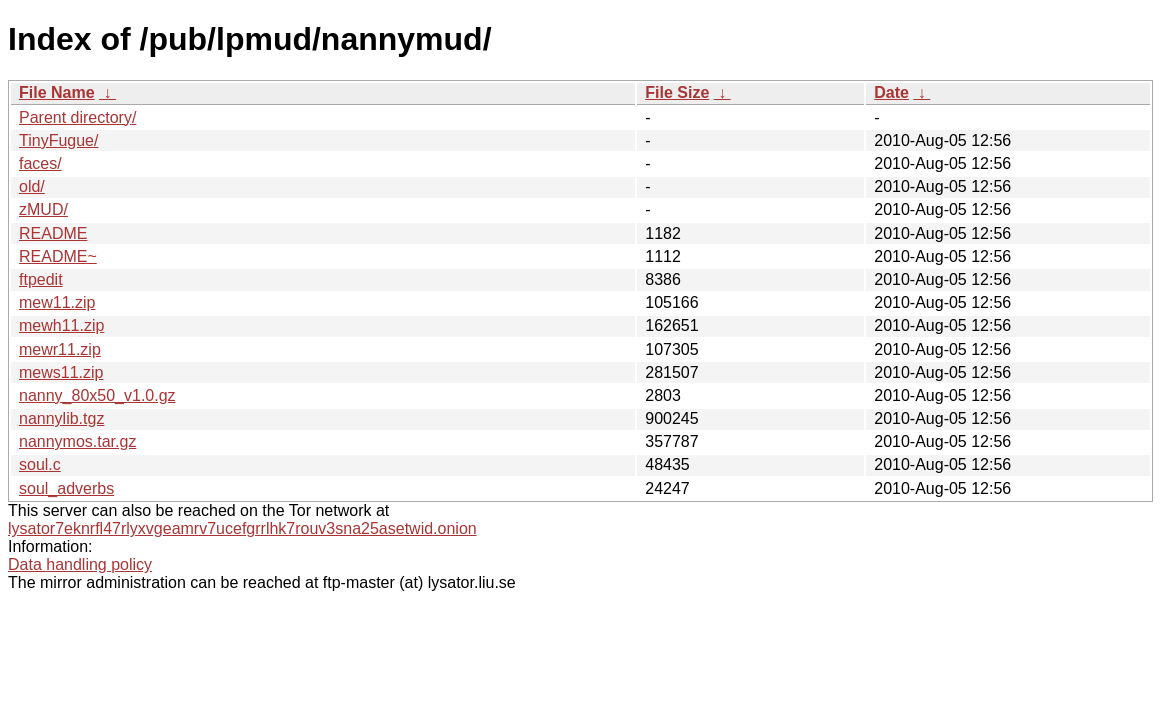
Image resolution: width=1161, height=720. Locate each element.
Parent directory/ (77, 117)
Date (891, 92)
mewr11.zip (60, 349)
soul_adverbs (66, 488)
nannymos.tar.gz (77, 441)
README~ (58, 256)
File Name (57, 92)
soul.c (40, 464)
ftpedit (41, 279)
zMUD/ (43, 209)
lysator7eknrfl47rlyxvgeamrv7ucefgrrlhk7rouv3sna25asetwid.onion (242, 528)
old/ (32, 186)
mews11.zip (61, 372)
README (53, 233)
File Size (677, 92)
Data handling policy (80, 564)
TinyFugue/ (58, 140)
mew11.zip (57, 302)
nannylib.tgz (61, 418)
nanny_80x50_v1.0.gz (97, 395)
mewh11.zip (61, 325)
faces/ (40, 163)
